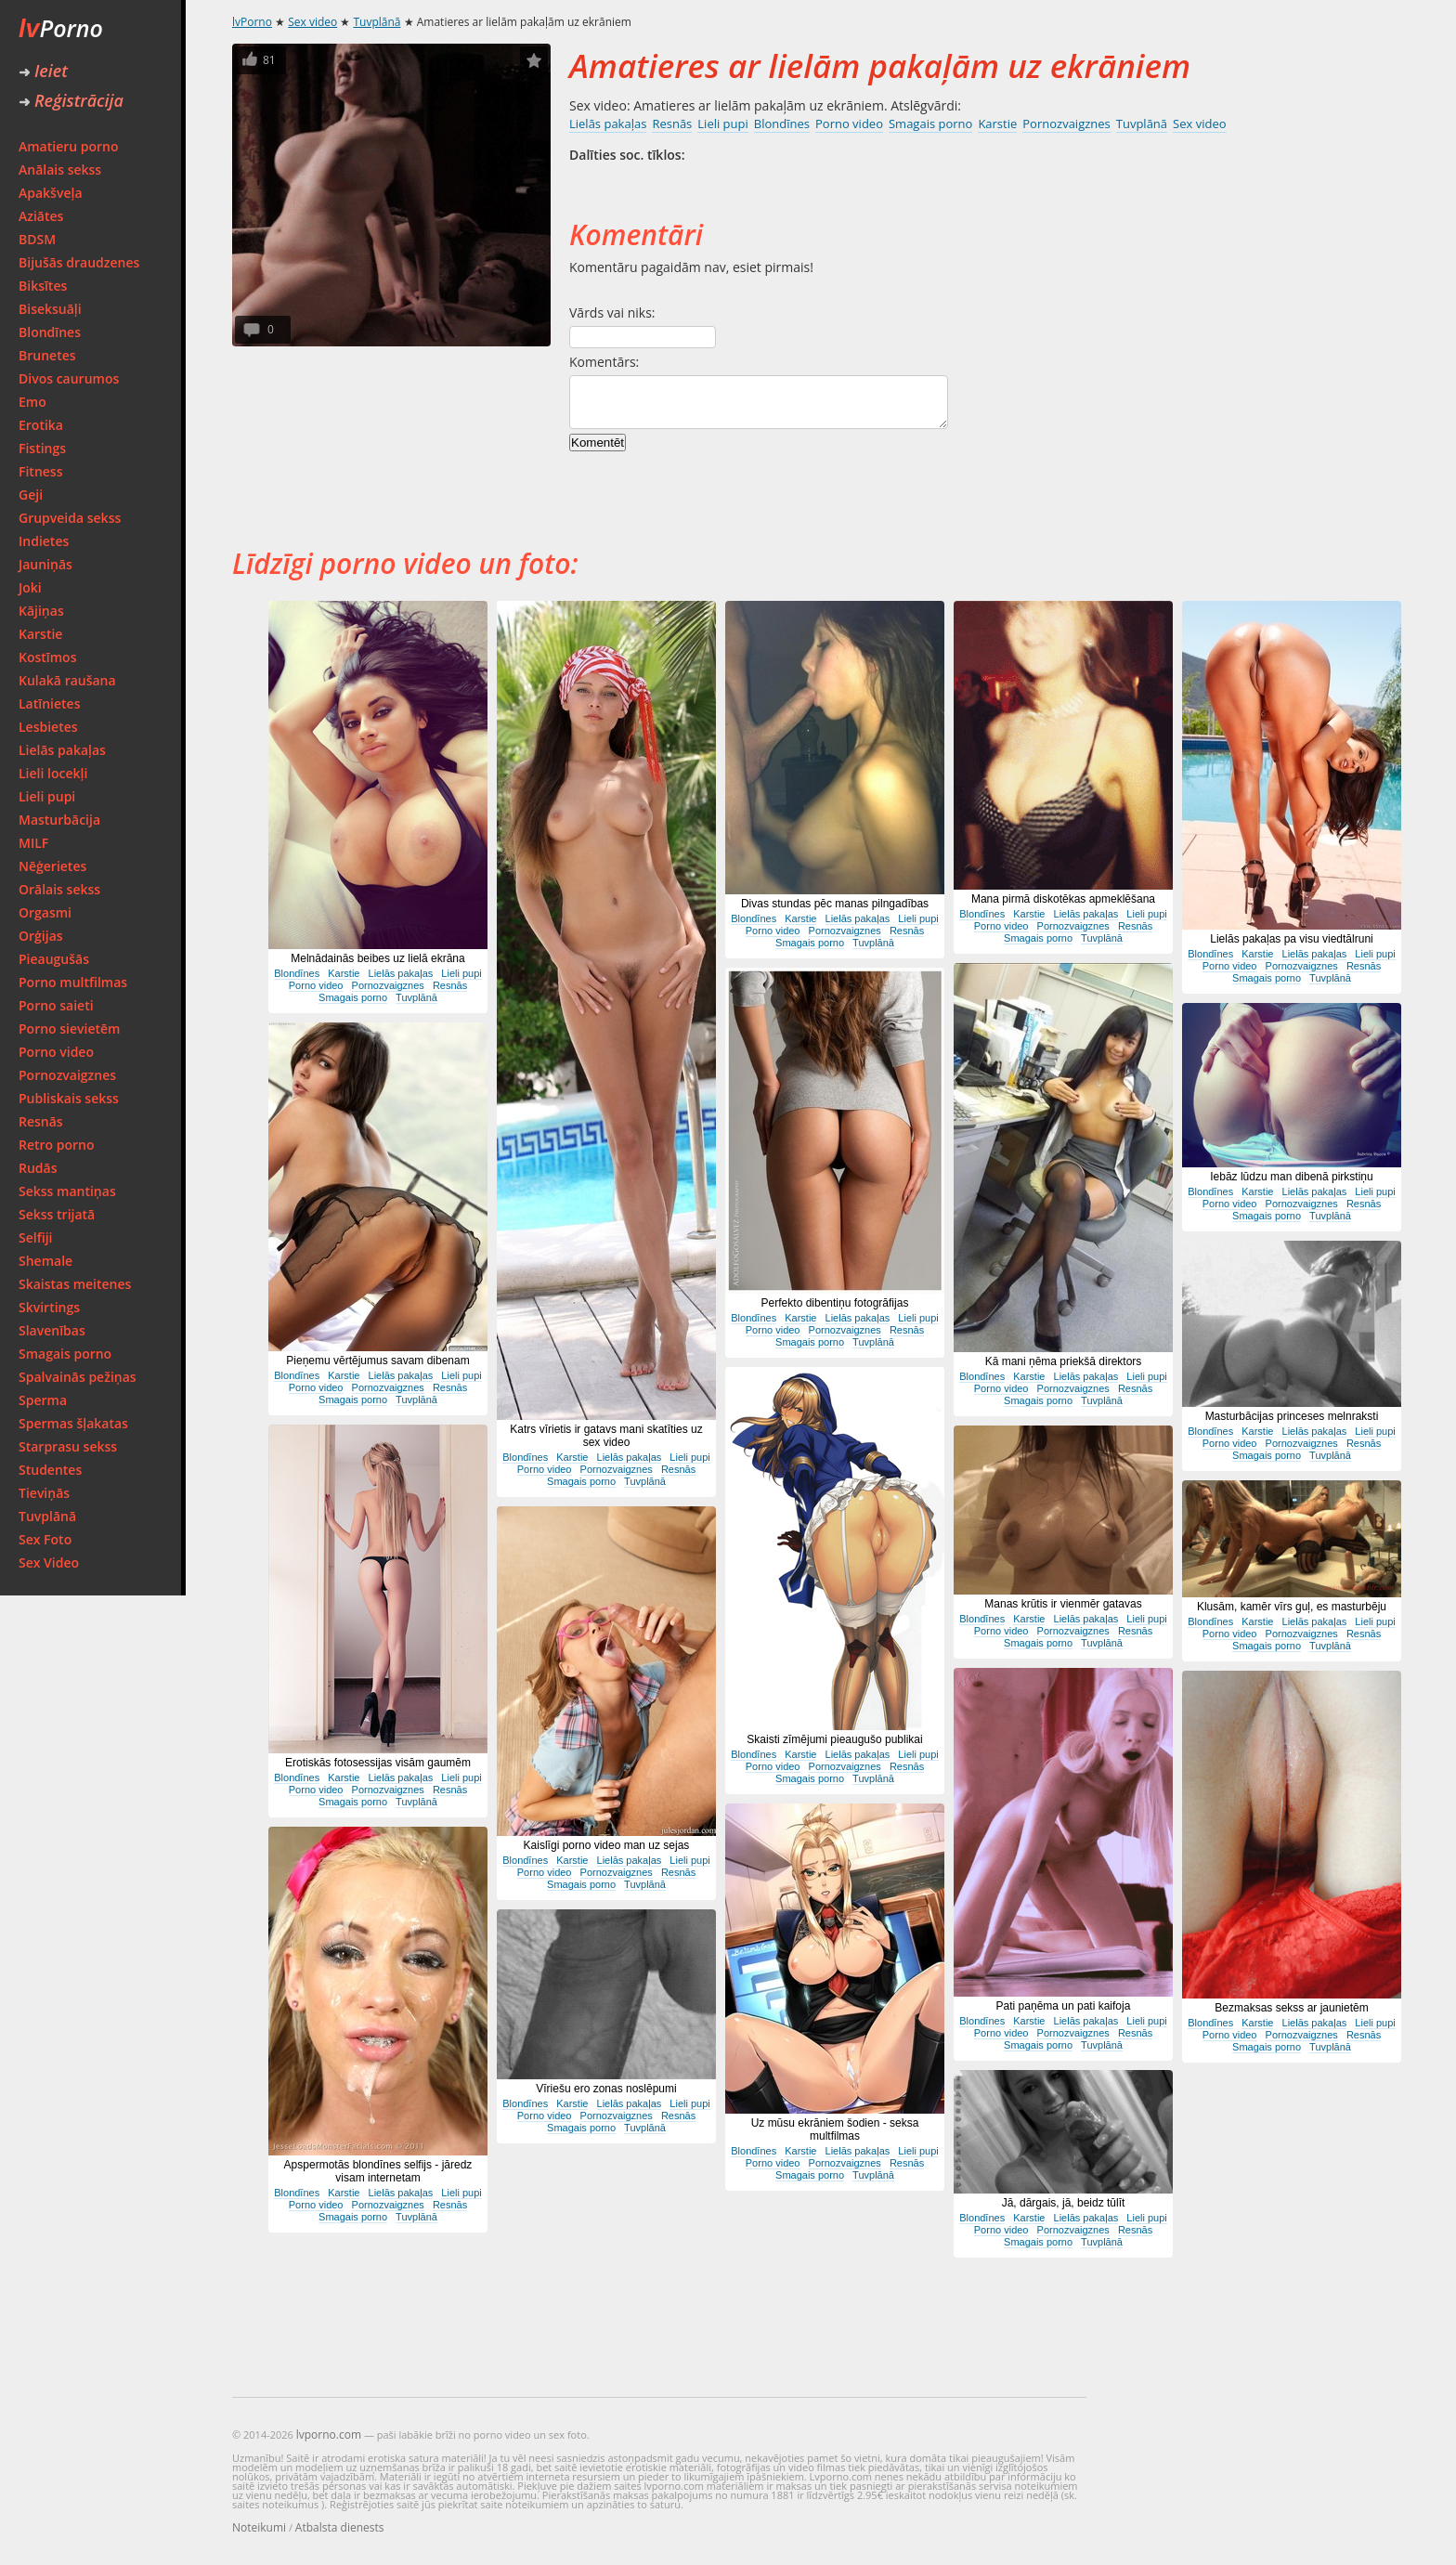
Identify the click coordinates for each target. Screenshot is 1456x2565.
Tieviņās (44, 1493)
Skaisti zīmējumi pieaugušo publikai (834, 1739)
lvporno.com (328, 2434)
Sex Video (49, 1562)
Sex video (312, 22)
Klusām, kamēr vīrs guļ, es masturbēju (1291, 1606)
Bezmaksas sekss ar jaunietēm (1291, 2007)
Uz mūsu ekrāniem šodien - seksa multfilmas (835, 2129)
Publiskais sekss (69, 1098)
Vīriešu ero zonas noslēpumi (606, 2088)
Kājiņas (41, 610)
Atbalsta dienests (339, 2527)
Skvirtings (49, 1307)
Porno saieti (56, 1005)
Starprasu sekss (68, 1446)
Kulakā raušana (67, 680)
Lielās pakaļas (62, 750)
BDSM (37, 239)
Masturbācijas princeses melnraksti (1292, 1416)
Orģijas (41, 935)
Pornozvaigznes (67, 1075)
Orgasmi (45, 912)
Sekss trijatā (57, 1214)
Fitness (41, 471)
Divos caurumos (69, 378)
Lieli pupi (47, 796)
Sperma (43, 1400)
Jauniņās (45, 564)
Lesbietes (48, 727)
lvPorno (252, 22)
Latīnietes (49, 703)
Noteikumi (259, 2527)
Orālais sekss (59, 889)
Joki (30, 587)
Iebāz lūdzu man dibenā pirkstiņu (1291, 1176)
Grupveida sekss (70, 518)
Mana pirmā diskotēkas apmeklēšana (1063, 898)
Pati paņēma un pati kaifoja (1063, 2005)
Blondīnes (50, 332)
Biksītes (43, 285)
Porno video (56, 1052)
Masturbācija (59, 819)
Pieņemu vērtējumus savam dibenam (377, 1360)
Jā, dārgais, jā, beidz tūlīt (1063, 2202)
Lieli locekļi (53, 773)
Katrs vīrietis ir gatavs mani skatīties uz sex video (606, 1436)
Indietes (44, 541)
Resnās (41, 1121)
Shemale (45, 1260)
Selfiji (35, 1237)
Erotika (41, 425)
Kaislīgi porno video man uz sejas (607, 1845)
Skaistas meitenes (75, 1284)
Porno (61, 28)
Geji (31, 494)
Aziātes (41, 216)
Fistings (42, 448)
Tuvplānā (47, 1516)
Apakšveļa (51, 193)
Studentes (50, 1469)
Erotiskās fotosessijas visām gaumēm (378, 1762)
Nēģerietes (52, 866)
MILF (33, 843)
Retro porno (57, 1144)
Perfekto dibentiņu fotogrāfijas (835, 1302)
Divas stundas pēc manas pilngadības (835, 903)
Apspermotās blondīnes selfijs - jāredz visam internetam (378, 2171)
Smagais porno (65, 1353)
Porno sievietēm (69, 1028)
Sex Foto (45, 1539)
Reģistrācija (71, 100)
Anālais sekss (60, 169)
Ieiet (43, 70)
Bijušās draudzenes (79, 262)
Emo (32, 401)
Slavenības (52, 1330)
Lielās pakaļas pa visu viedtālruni (1291, 938)
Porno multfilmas (73, 982)
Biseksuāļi (50, 309)
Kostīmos (47, 657)
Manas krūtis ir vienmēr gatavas (1062, 1603)
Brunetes (47, 355)
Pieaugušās (54, 959)
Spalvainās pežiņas (77, 1377)
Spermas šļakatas (73, 1423)
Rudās (38, 1168)
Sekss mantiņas (67, 1191)
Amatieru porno (69, 146)
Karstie (40, 634)
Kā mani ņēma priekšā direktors (1063, 1361)
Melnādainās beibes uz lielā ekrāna (377, 958)
